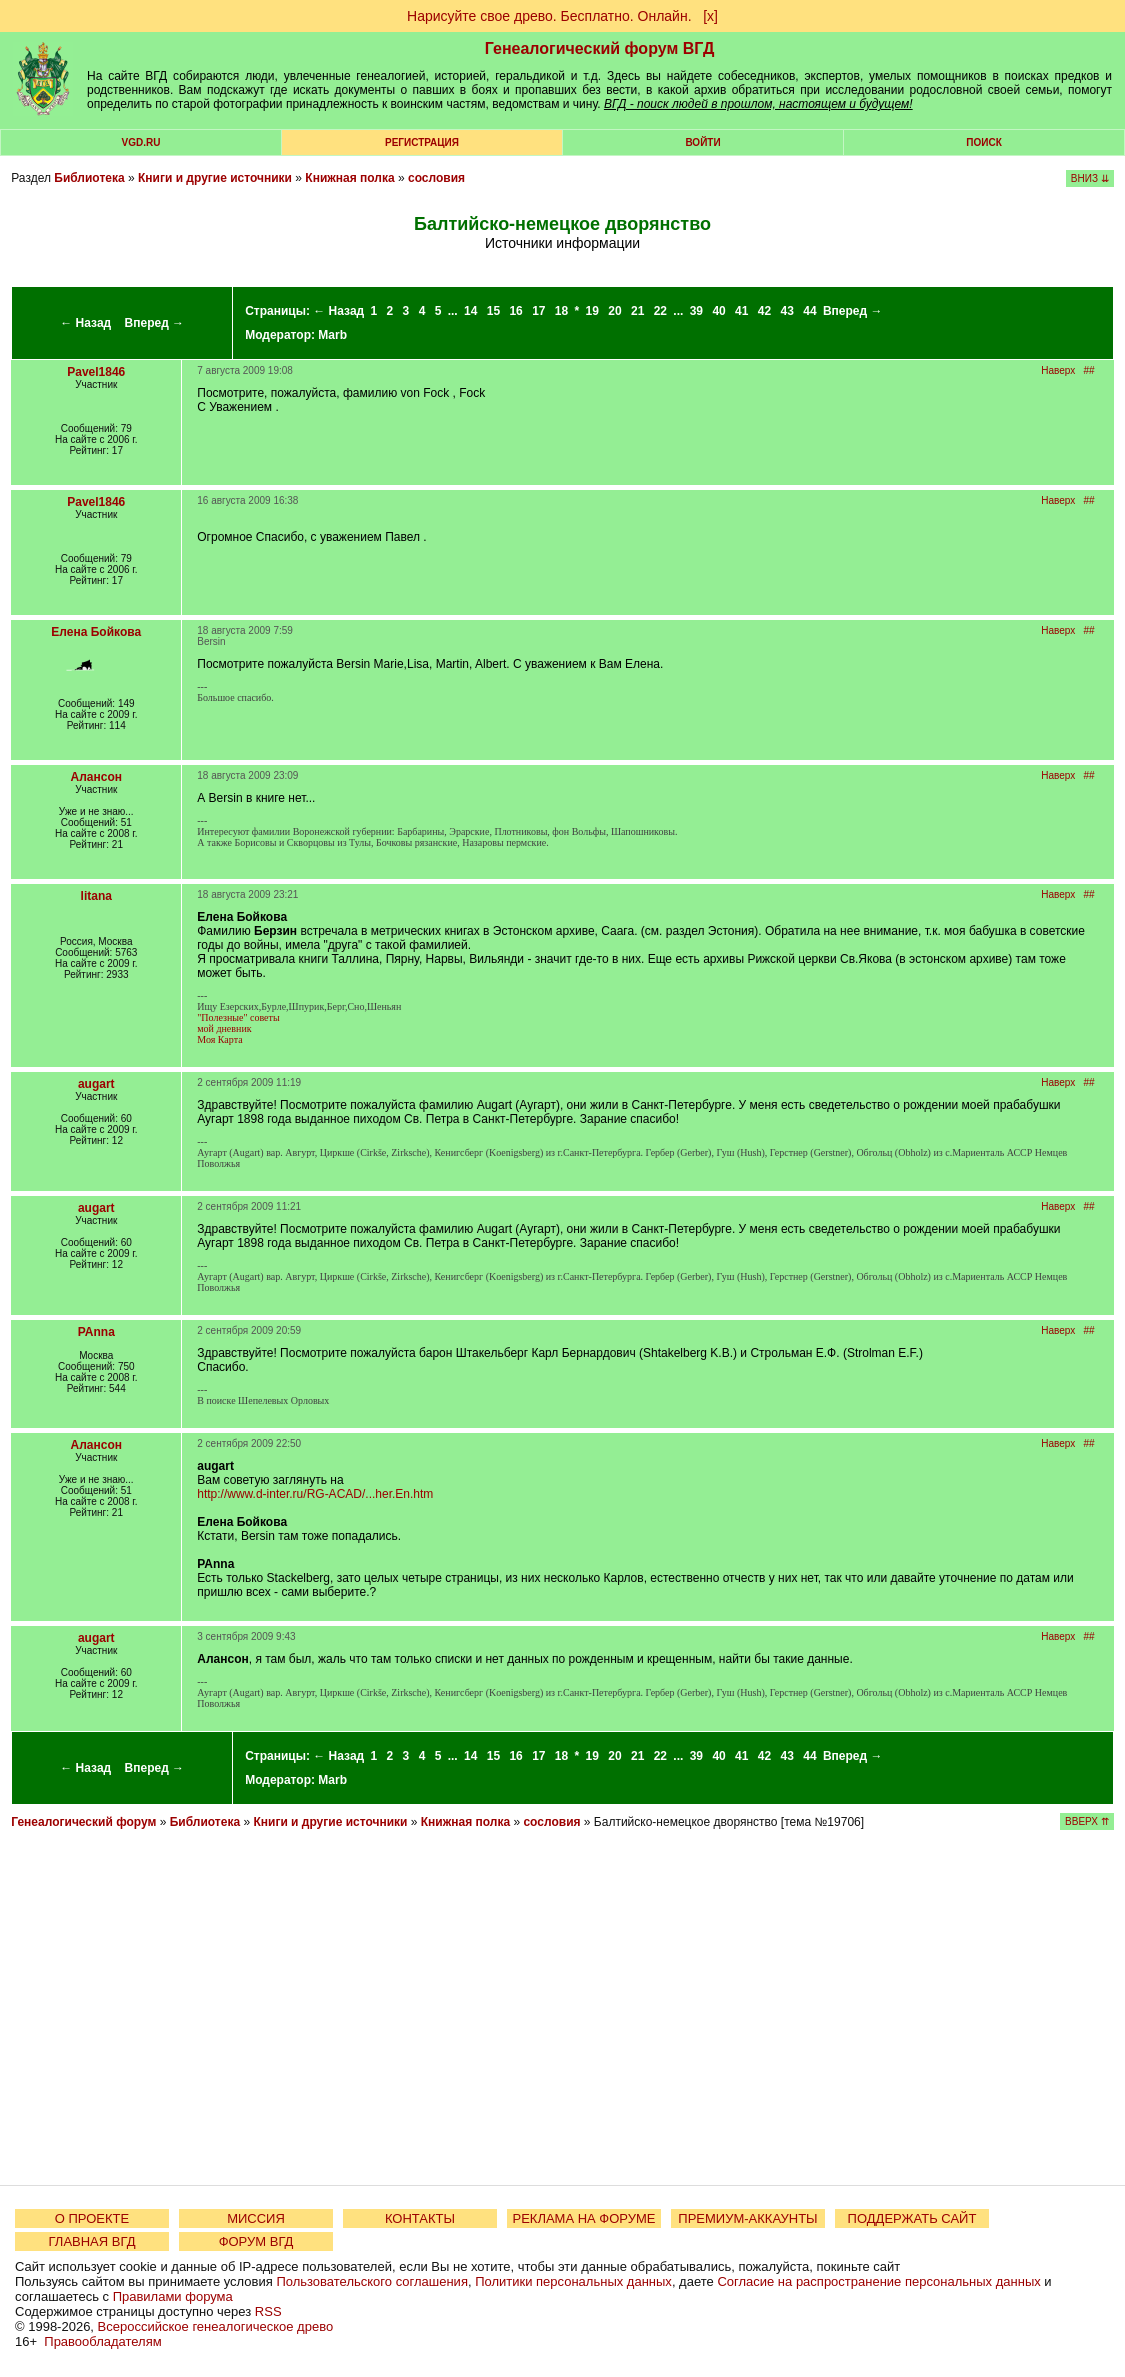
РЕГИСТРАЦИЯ (422, 142)
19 (592, 311)
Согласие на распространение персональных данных (878, 2281)
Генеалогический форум (83, 1822)
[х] (710, 16)
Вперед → (155, 323)
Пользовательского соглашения (372, 2281)
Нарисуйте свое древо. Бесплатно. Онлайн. (549, 16)
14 (470, 311)
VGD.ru (141, 142)
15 (493, 311)
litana (96, 896)
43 (787, 311)
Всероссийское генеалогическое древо (216, 2326)
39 (696, 311)
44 (809, 311)
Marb (332, 335)
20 (614, 311)
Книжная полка (349, 178)
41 (741, 311)
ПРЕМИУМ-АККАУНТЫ (747, 2218)
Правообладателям (102, 2341)
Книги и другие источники (215, 178)
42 (764, 311)
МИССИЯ (256, 2218)
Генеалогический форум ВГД (600, 48)
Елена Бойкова (96, 632)
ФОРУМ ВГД (256, 2241)
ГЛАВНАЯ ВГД (92, 2241)
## (1089, 370)
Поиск (983, 142)
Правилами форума (173, 2296)
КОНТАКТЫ (420, 2218)
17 (538, 311)
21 (637, 311)
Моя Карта (219, 1039)
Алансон (96, 777)
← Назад (85, 323)
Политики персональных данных (573, 2281)
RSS (268, 2311)
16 (515, 311)
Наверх (1058, 370)
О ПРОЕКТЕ (92, 2218)
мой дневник (224, 1028)
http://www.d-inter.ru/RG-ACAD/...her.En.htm (315, 1494)
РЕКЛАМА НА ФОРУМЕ (583, 2218)
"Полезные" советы (238, 1017)
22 (660, 311)
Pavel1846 (96, 372)
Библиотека (89, 178)
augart (96, 1084)
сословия (436, 178)
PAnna (96, 1332)
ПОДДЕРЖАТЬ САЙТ (912, 2218)
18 (561, 311)
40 (718, 311)
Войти (702, 142)
